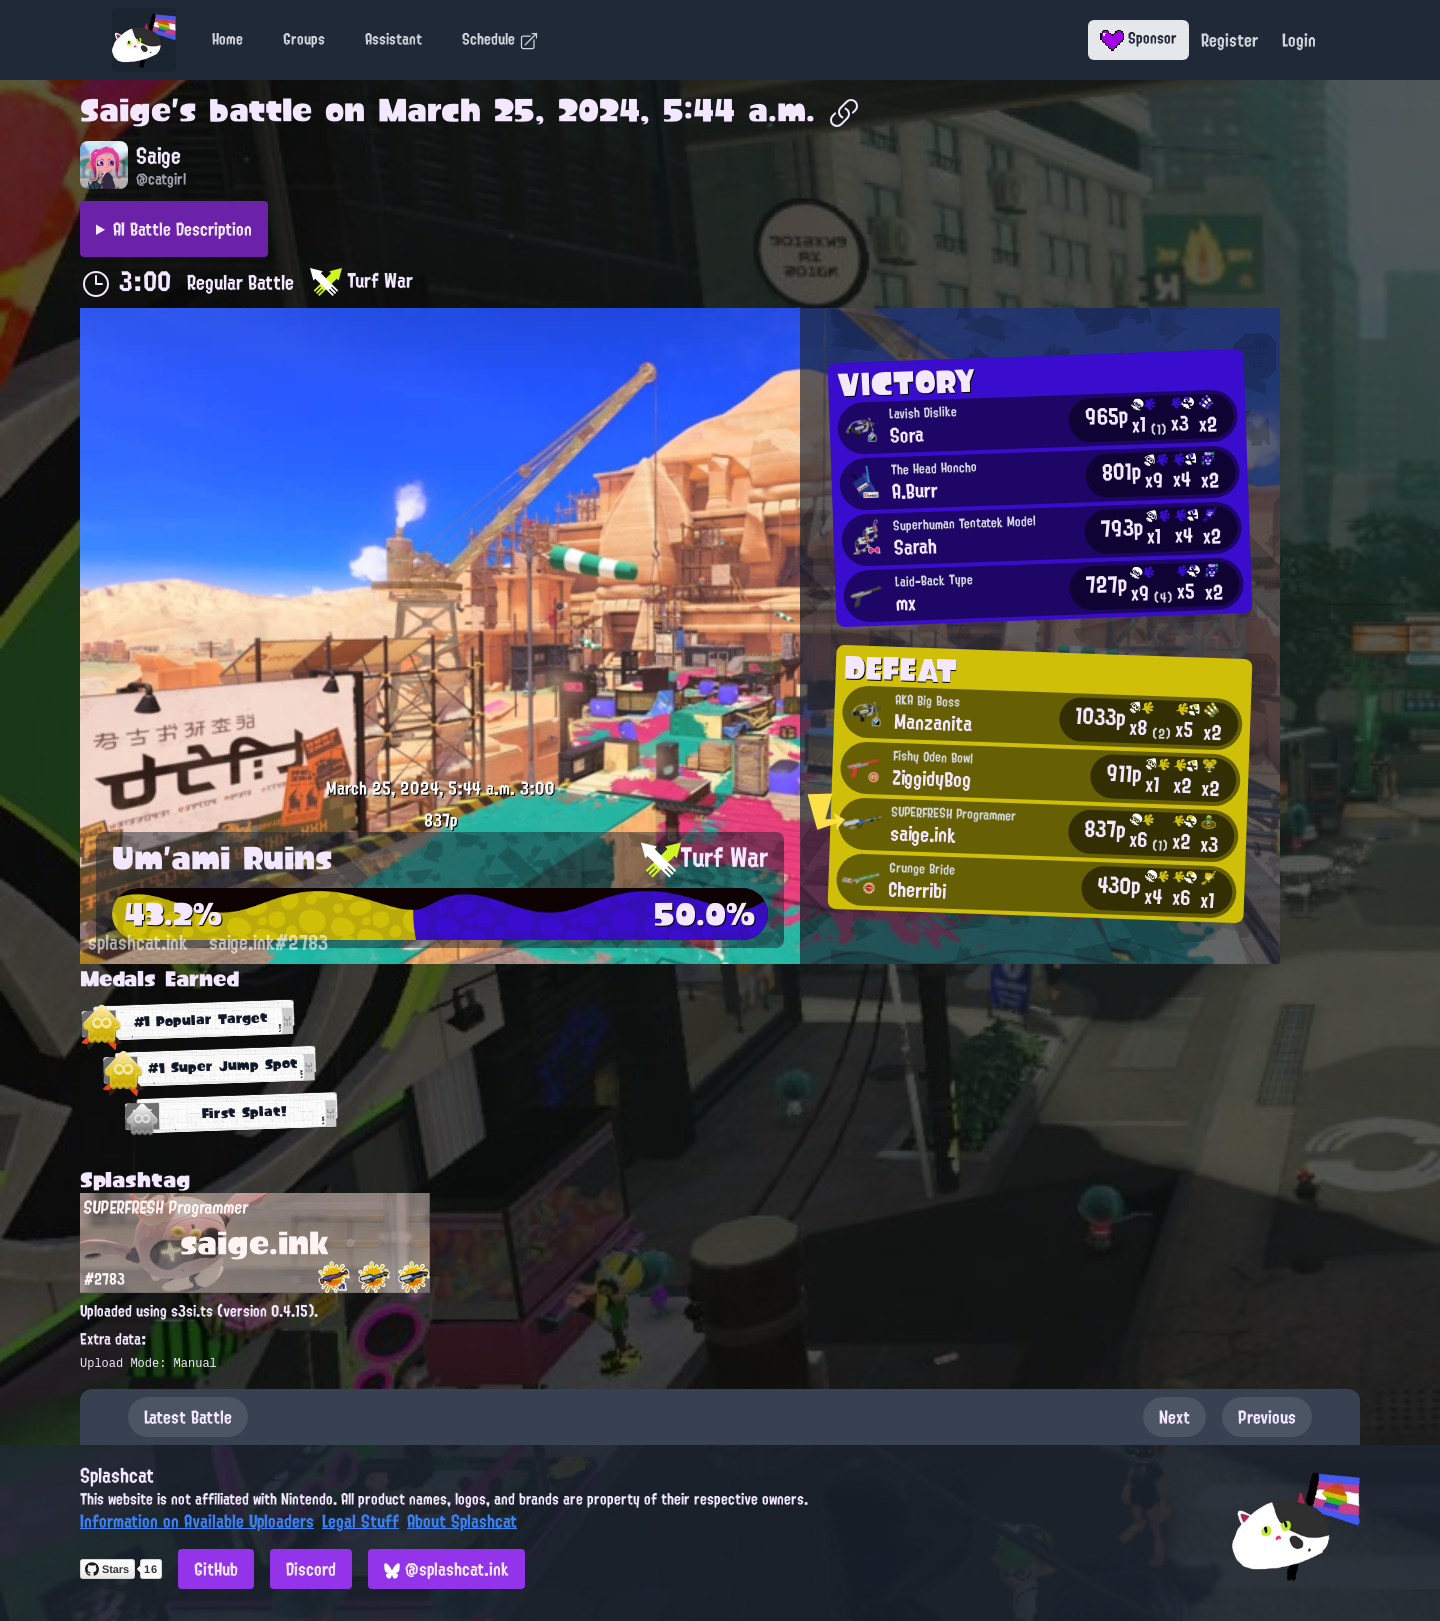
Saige (125, 110)
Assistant (393, 39)
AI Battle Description (182, 229)
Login (1299, 40)
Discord (311, 1569)
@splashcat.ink (446, 1569)
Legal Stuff (360, 1521)
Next (1174, 1417)
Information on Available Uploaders (197, 1521)
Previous (1267, 1417)
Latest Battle (188, 1417)
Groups (304, 39)
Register (1229, 40)
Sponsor (1138, 38)
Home (227, 39)
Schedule (500, 39)
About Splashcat (462, 1521)
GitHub (216, 1569)
